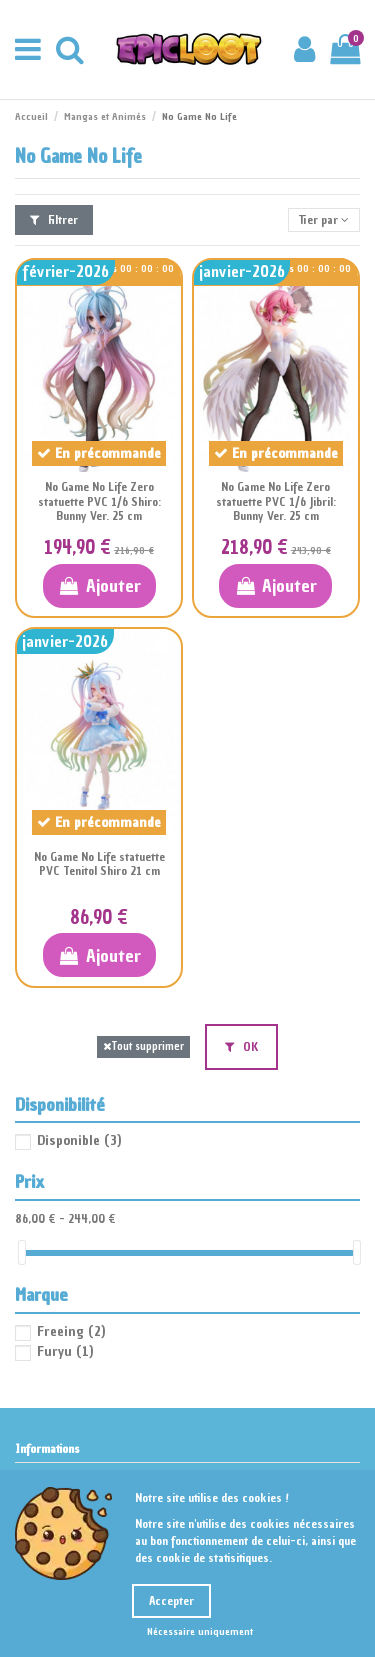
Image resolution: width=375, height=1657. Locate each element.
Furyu (65, 1351)
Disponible (79, 1140)
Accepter (171, 1601)
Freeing (71, 1331)
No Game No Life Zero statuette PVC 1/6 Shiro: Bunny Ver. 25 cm (99, 501)
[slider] (22, 1252)
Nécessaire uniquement (200, 1631)
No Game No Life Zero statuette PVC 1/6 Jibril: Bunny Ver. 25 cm (276, 501)
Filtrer (54, 220)
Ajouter (99, 585)
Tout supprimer (143, 1046)
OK (241, 1047)
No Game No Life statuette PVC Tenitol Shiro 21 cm (99, 864)
